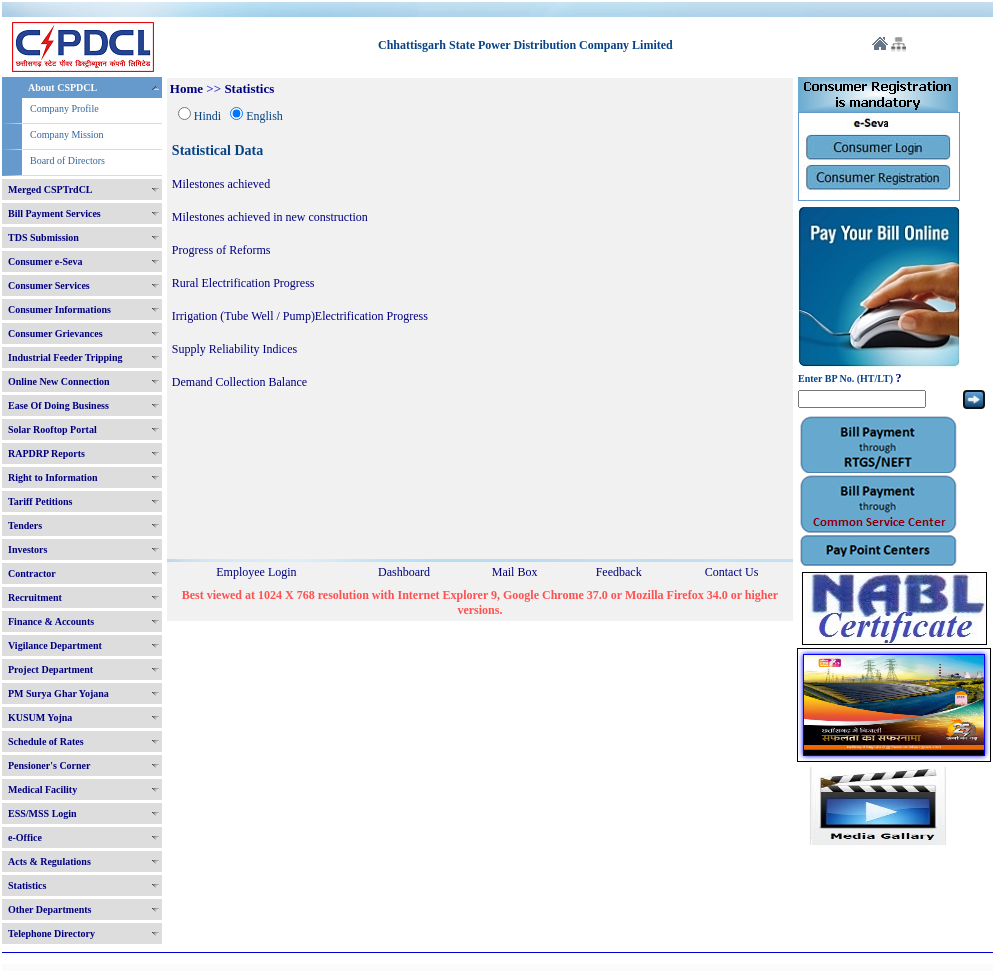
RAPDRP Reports (46, 453)
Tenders (25, 525)
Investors (27, 549)
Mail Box (515, 572)
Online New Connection (59, 381)
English (264, 116)
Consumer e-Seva (45, 261)
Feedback (619, 572)
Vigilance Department (55, 645)
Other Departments (49, 909)
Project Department (50, 669)
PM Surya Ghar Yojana (58, 693)
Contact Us (732, 572)
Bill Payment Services (54, 213)
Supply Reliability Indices (234, 349)
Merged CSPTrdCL (50, 189)
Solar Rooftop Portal (52, 429)
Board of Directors (67, 160)
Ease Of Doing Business (58, 405)
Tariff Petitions (40, 501)
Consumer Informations (59, 309)
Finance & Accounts (51, 621)
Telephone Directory (51, 933)
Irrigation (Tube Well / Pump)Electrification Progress (300, 316)
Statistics (27, 885)
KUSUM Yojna (40, 717)
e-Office (25, 837)
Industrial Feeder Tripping (65, 357)
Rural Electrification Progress (243, 283)
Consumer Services (49, 285)
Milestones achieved (221, 184)
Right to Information (52, 477)
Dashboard (404, 572)
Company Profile (64, 108)
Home (186, 88)
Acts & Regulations (49, 861)
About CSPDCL (62, 87)
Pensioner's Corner (49, 765)
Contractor (32, 573)
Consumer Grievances (55, 333)
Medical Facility (42, 789)
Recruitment (35, 597)
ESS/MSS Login (42, 813)
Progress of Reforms (221, 250)
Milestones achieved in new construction (270, 217)
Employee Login (256, 572)
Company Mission (67, 134)
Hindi (207, 116)
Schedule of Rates (46, 741)
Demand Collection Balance (239, 382)
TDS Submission (43, 237)
